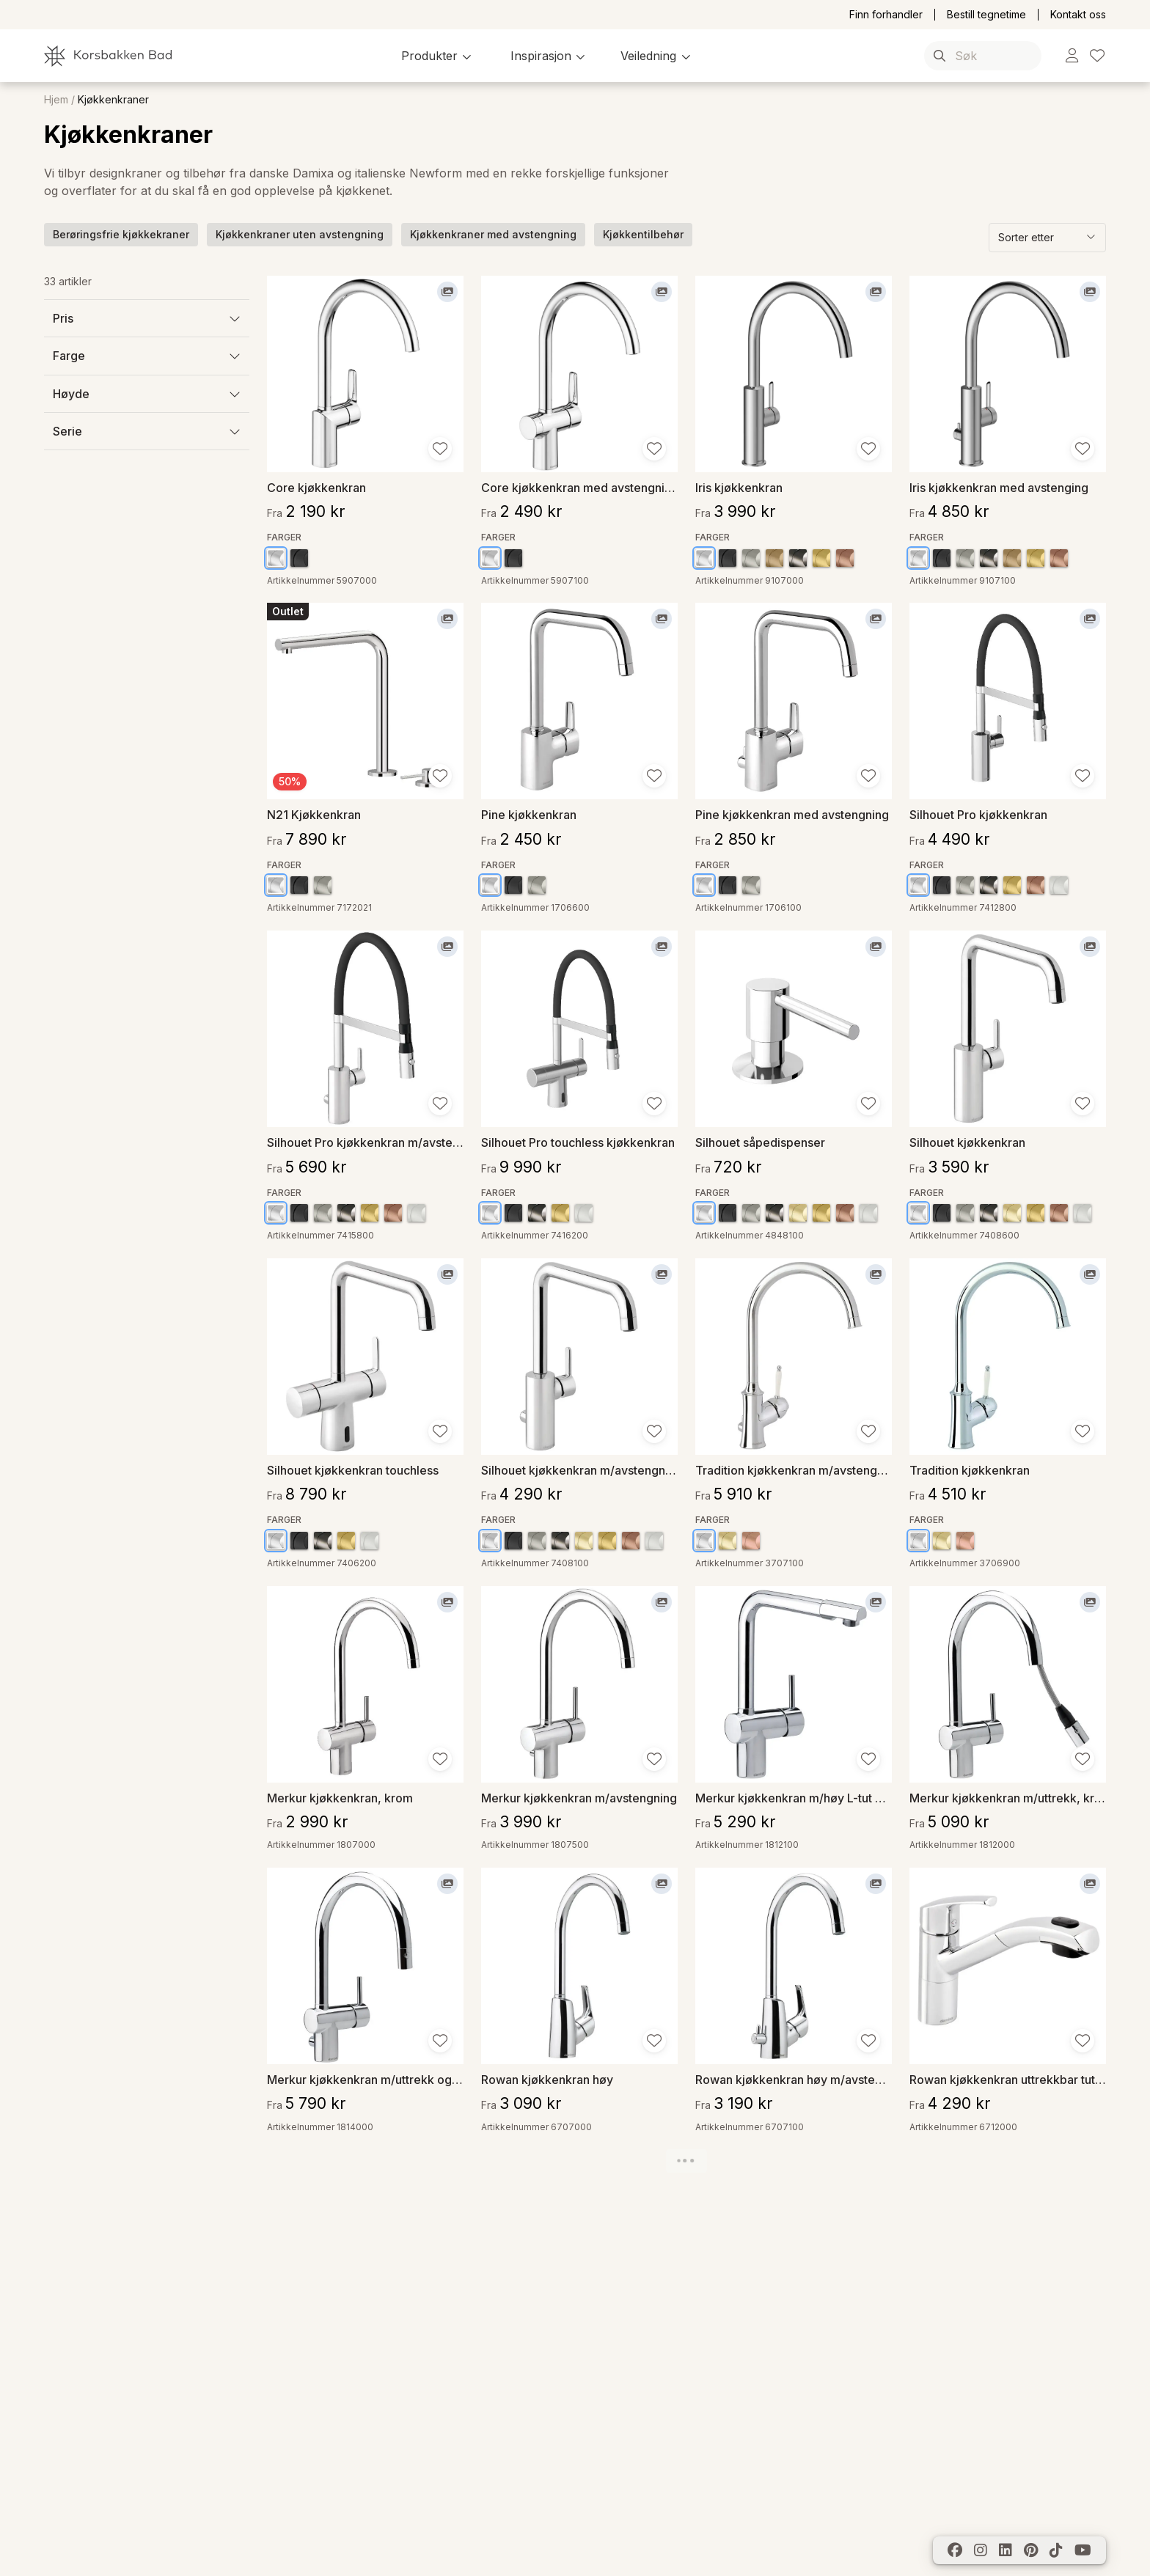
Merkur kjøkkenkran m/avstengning (579, 1798)
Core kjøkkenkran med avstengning (579, 487)
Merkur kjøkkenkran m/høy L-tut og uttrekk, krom (793, 1798)
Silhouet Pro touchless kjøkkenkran (578, 1142)
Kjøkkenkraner (113, 100)
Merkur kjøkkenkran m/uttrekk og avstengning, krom (365, 2079)
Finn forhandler (886, 15)
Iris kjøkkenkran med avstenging (998, 487)
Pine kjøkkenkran (528, 814)
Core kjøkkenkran (316, 487)
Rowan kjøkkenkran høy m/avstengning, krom (793, 2079)
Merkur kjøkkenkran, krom (340, 1798)
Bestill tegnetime (986, 15)
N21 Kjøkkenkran (314, 814)
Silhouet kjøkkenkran (967, 1142)
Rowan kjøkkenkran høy (547, 2079)
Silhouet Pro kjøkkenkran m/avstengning (365, 1142)
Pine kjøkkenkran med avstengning (792, 814)
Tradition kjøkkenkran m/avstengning (793, 1470)
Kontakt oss (1078, 15)
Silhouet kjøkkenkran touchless (353, 1470)
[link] (1071, 56)
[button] (438, 55)
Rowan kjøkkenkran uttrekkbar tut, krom (1007, 2079)
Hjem (56, 100)
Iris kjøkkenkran (739, 487)
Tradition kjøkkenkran (969, 1470)
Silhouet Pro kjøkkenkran (978, 814)
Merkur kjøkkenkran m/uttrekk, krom (1007, 1798)
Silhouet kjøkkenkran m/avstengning (579, 1470)
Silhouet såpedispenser (760, 1142)
